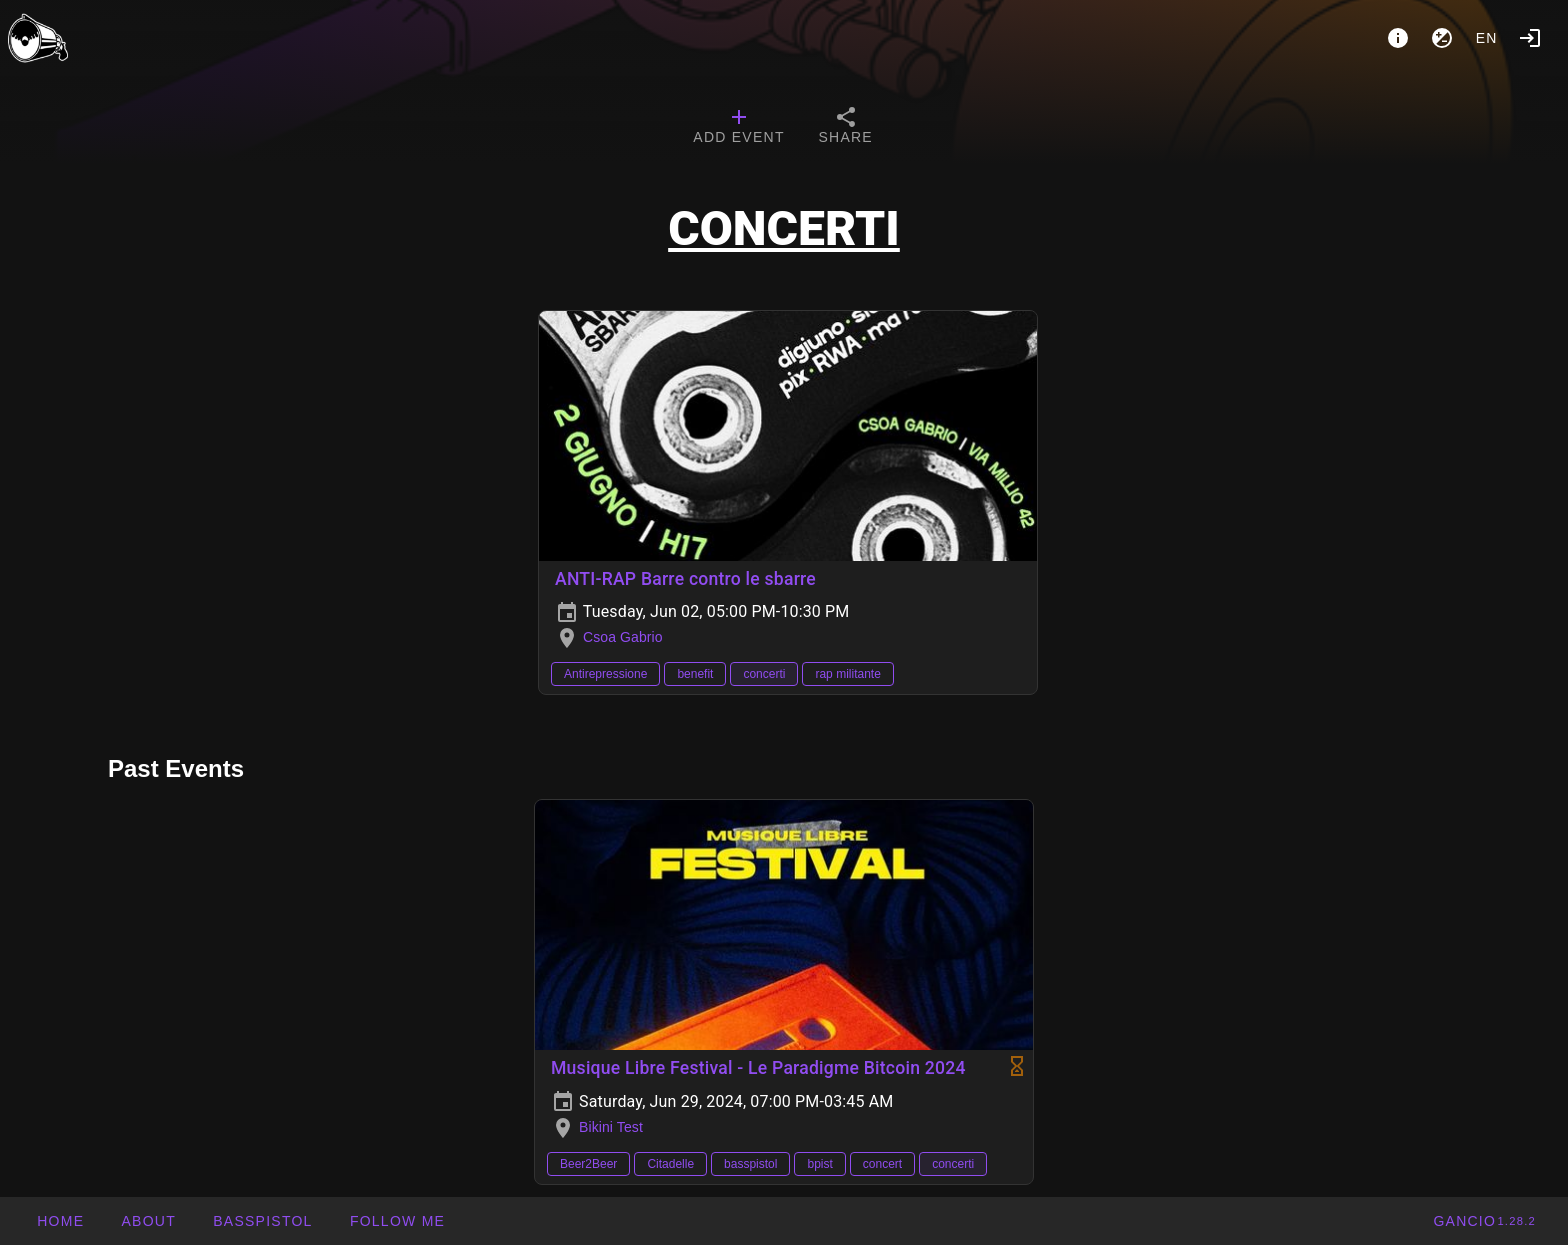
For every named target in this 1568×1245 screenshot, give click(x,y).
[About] (1398, 38)
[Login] (1530, 38)
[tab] (738, 128)
